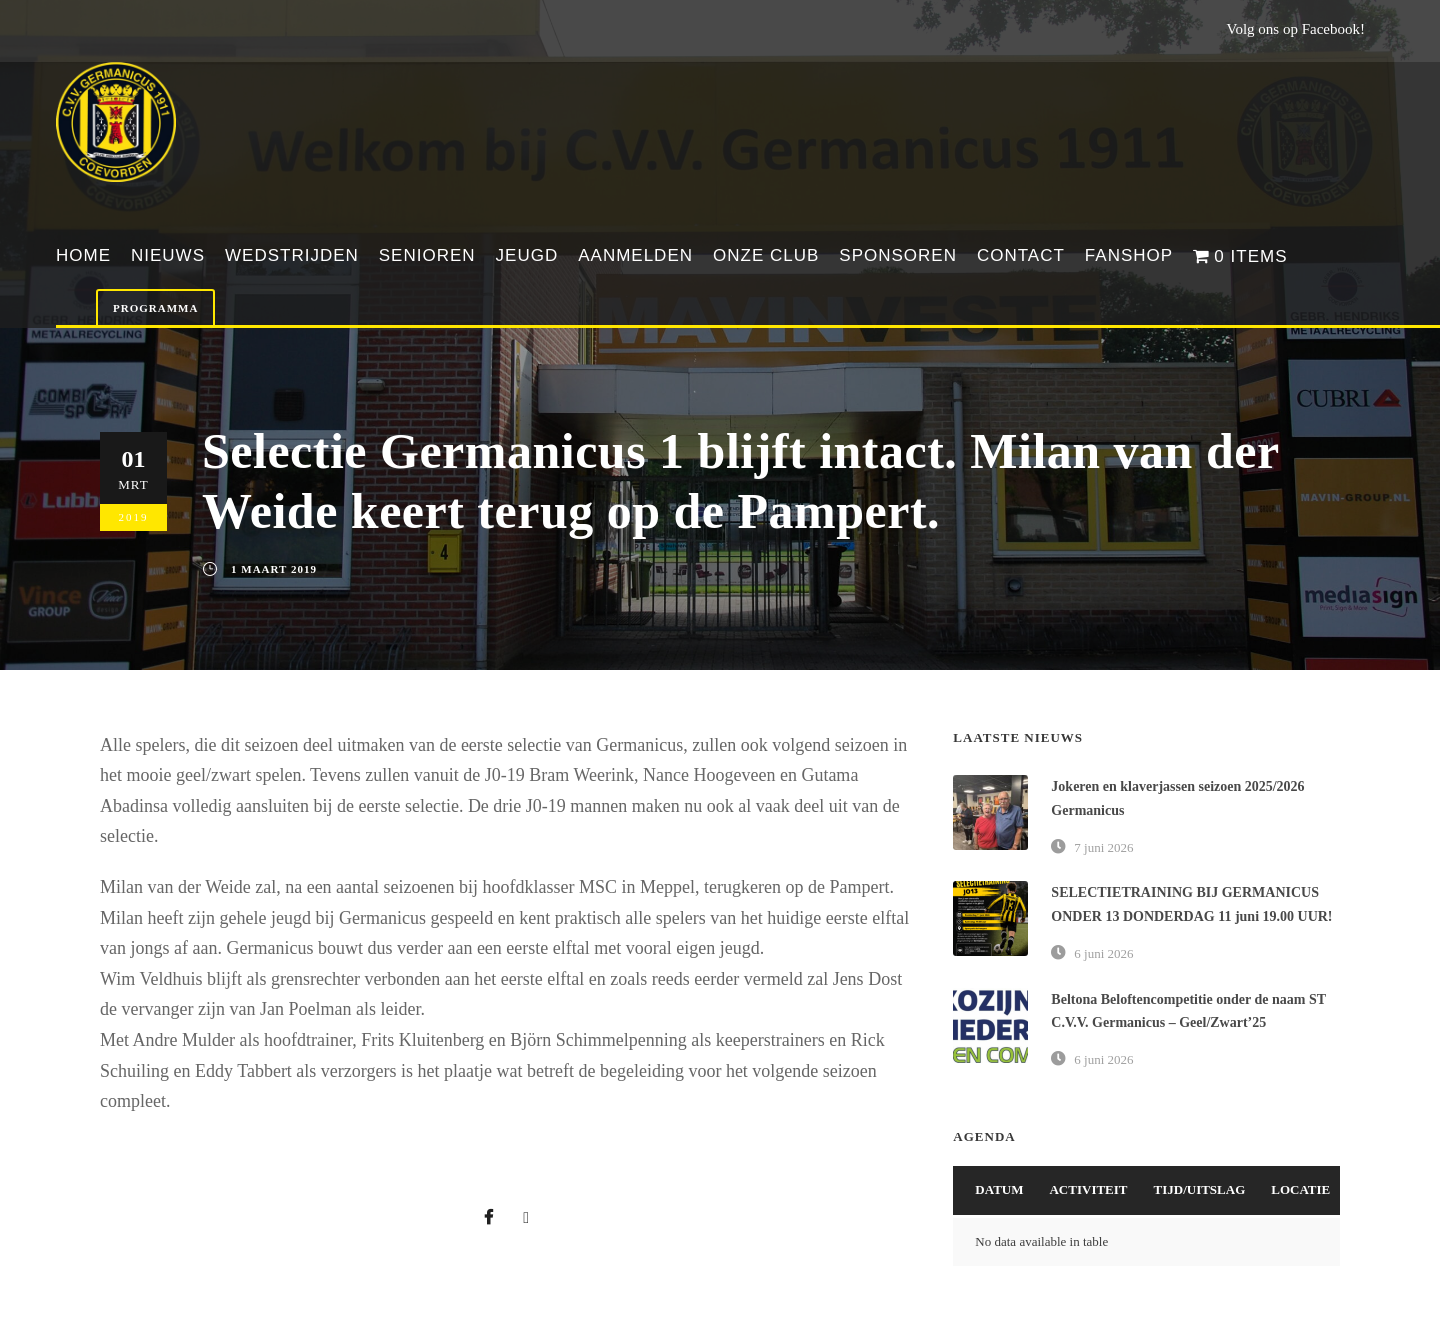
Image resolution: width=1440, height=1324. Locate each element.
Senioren (427, 255)
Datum (999, 1189)
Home (83, 255)
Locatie (1300, 1189)
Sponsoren (898, 255)
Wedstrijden (292, 255)
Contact (1021, 255)
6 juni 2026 (1103, 953)
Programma (155, 308)
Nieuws (168, 255)
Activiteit (1088, 1189)
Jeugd (527, 255)
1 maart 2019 (274, 569)
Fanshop (1129, 255)
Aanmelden (635, 255)
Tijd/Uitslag (1200, 1189)
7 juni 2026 (1103, 847)
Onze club (766, 255)
